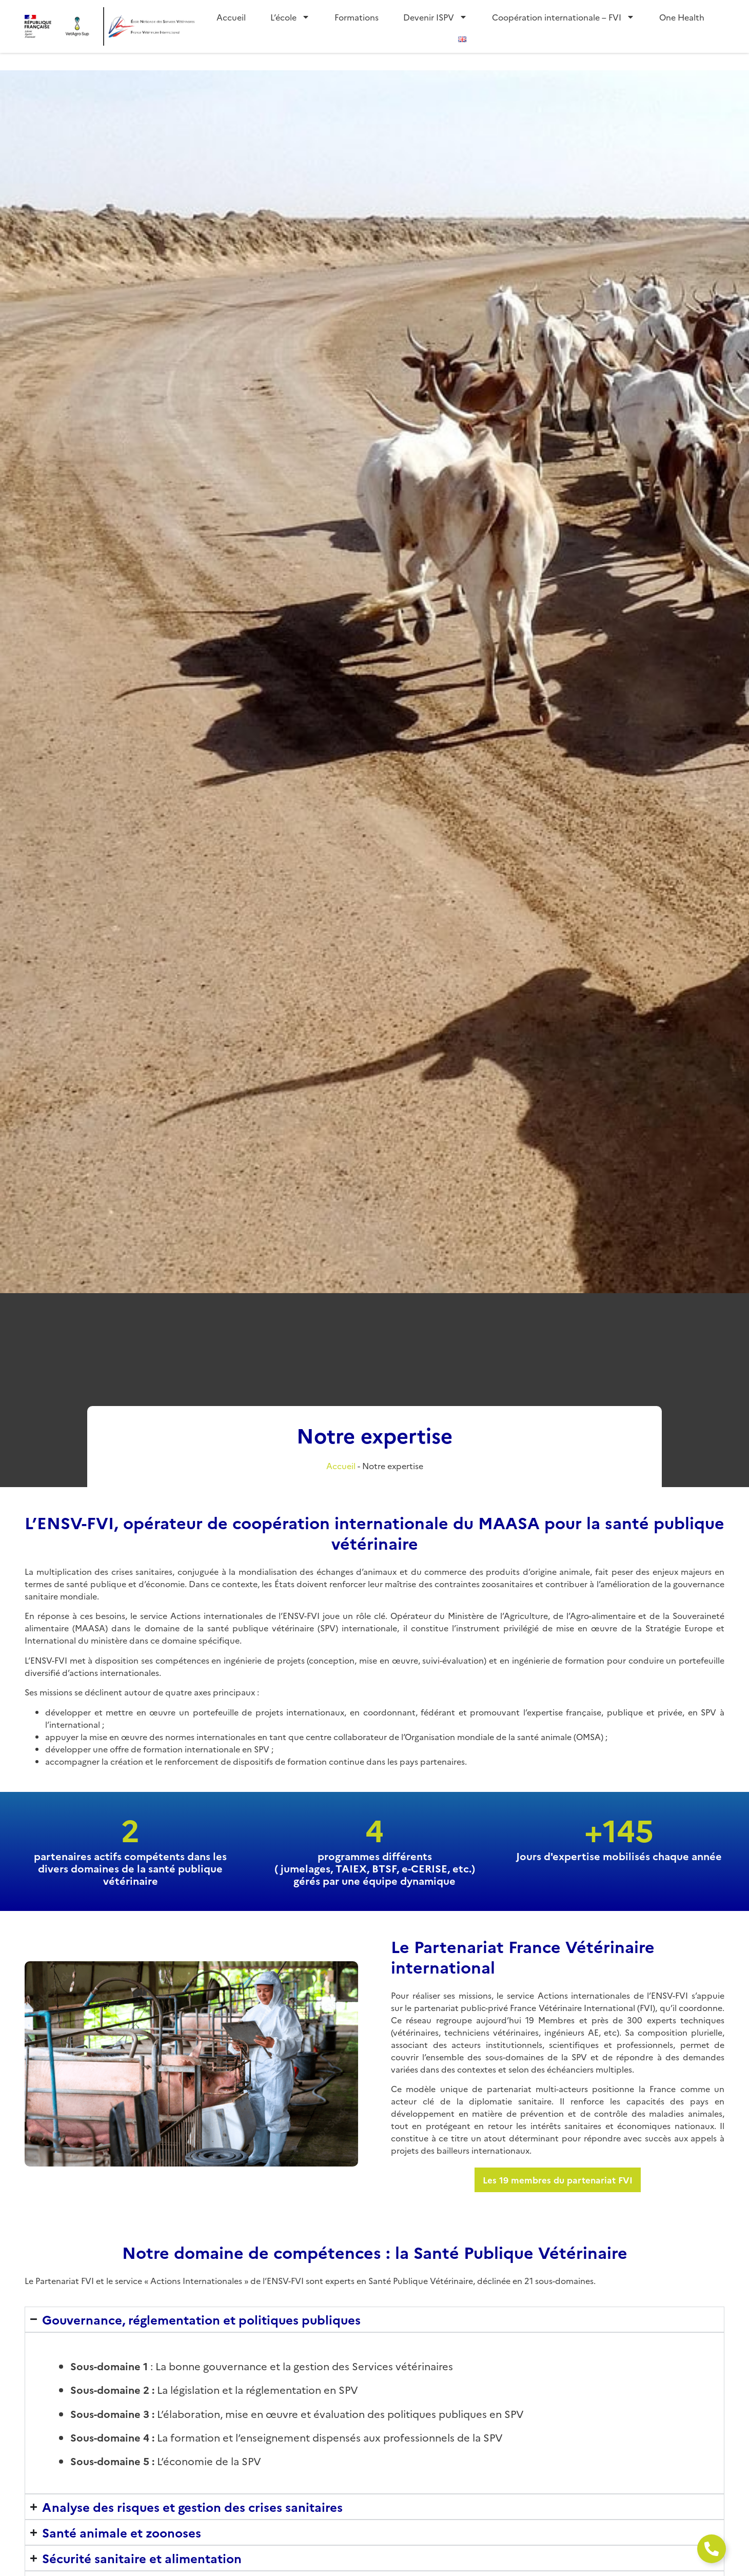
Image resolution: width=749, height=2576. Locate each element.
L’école (290, 17)
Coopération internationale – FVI (563, 17)
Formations (356, 17)
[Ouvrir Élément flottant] (711, 2548)
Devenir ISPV (435, 17)
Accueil (231, 17)
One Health (681, 17)
